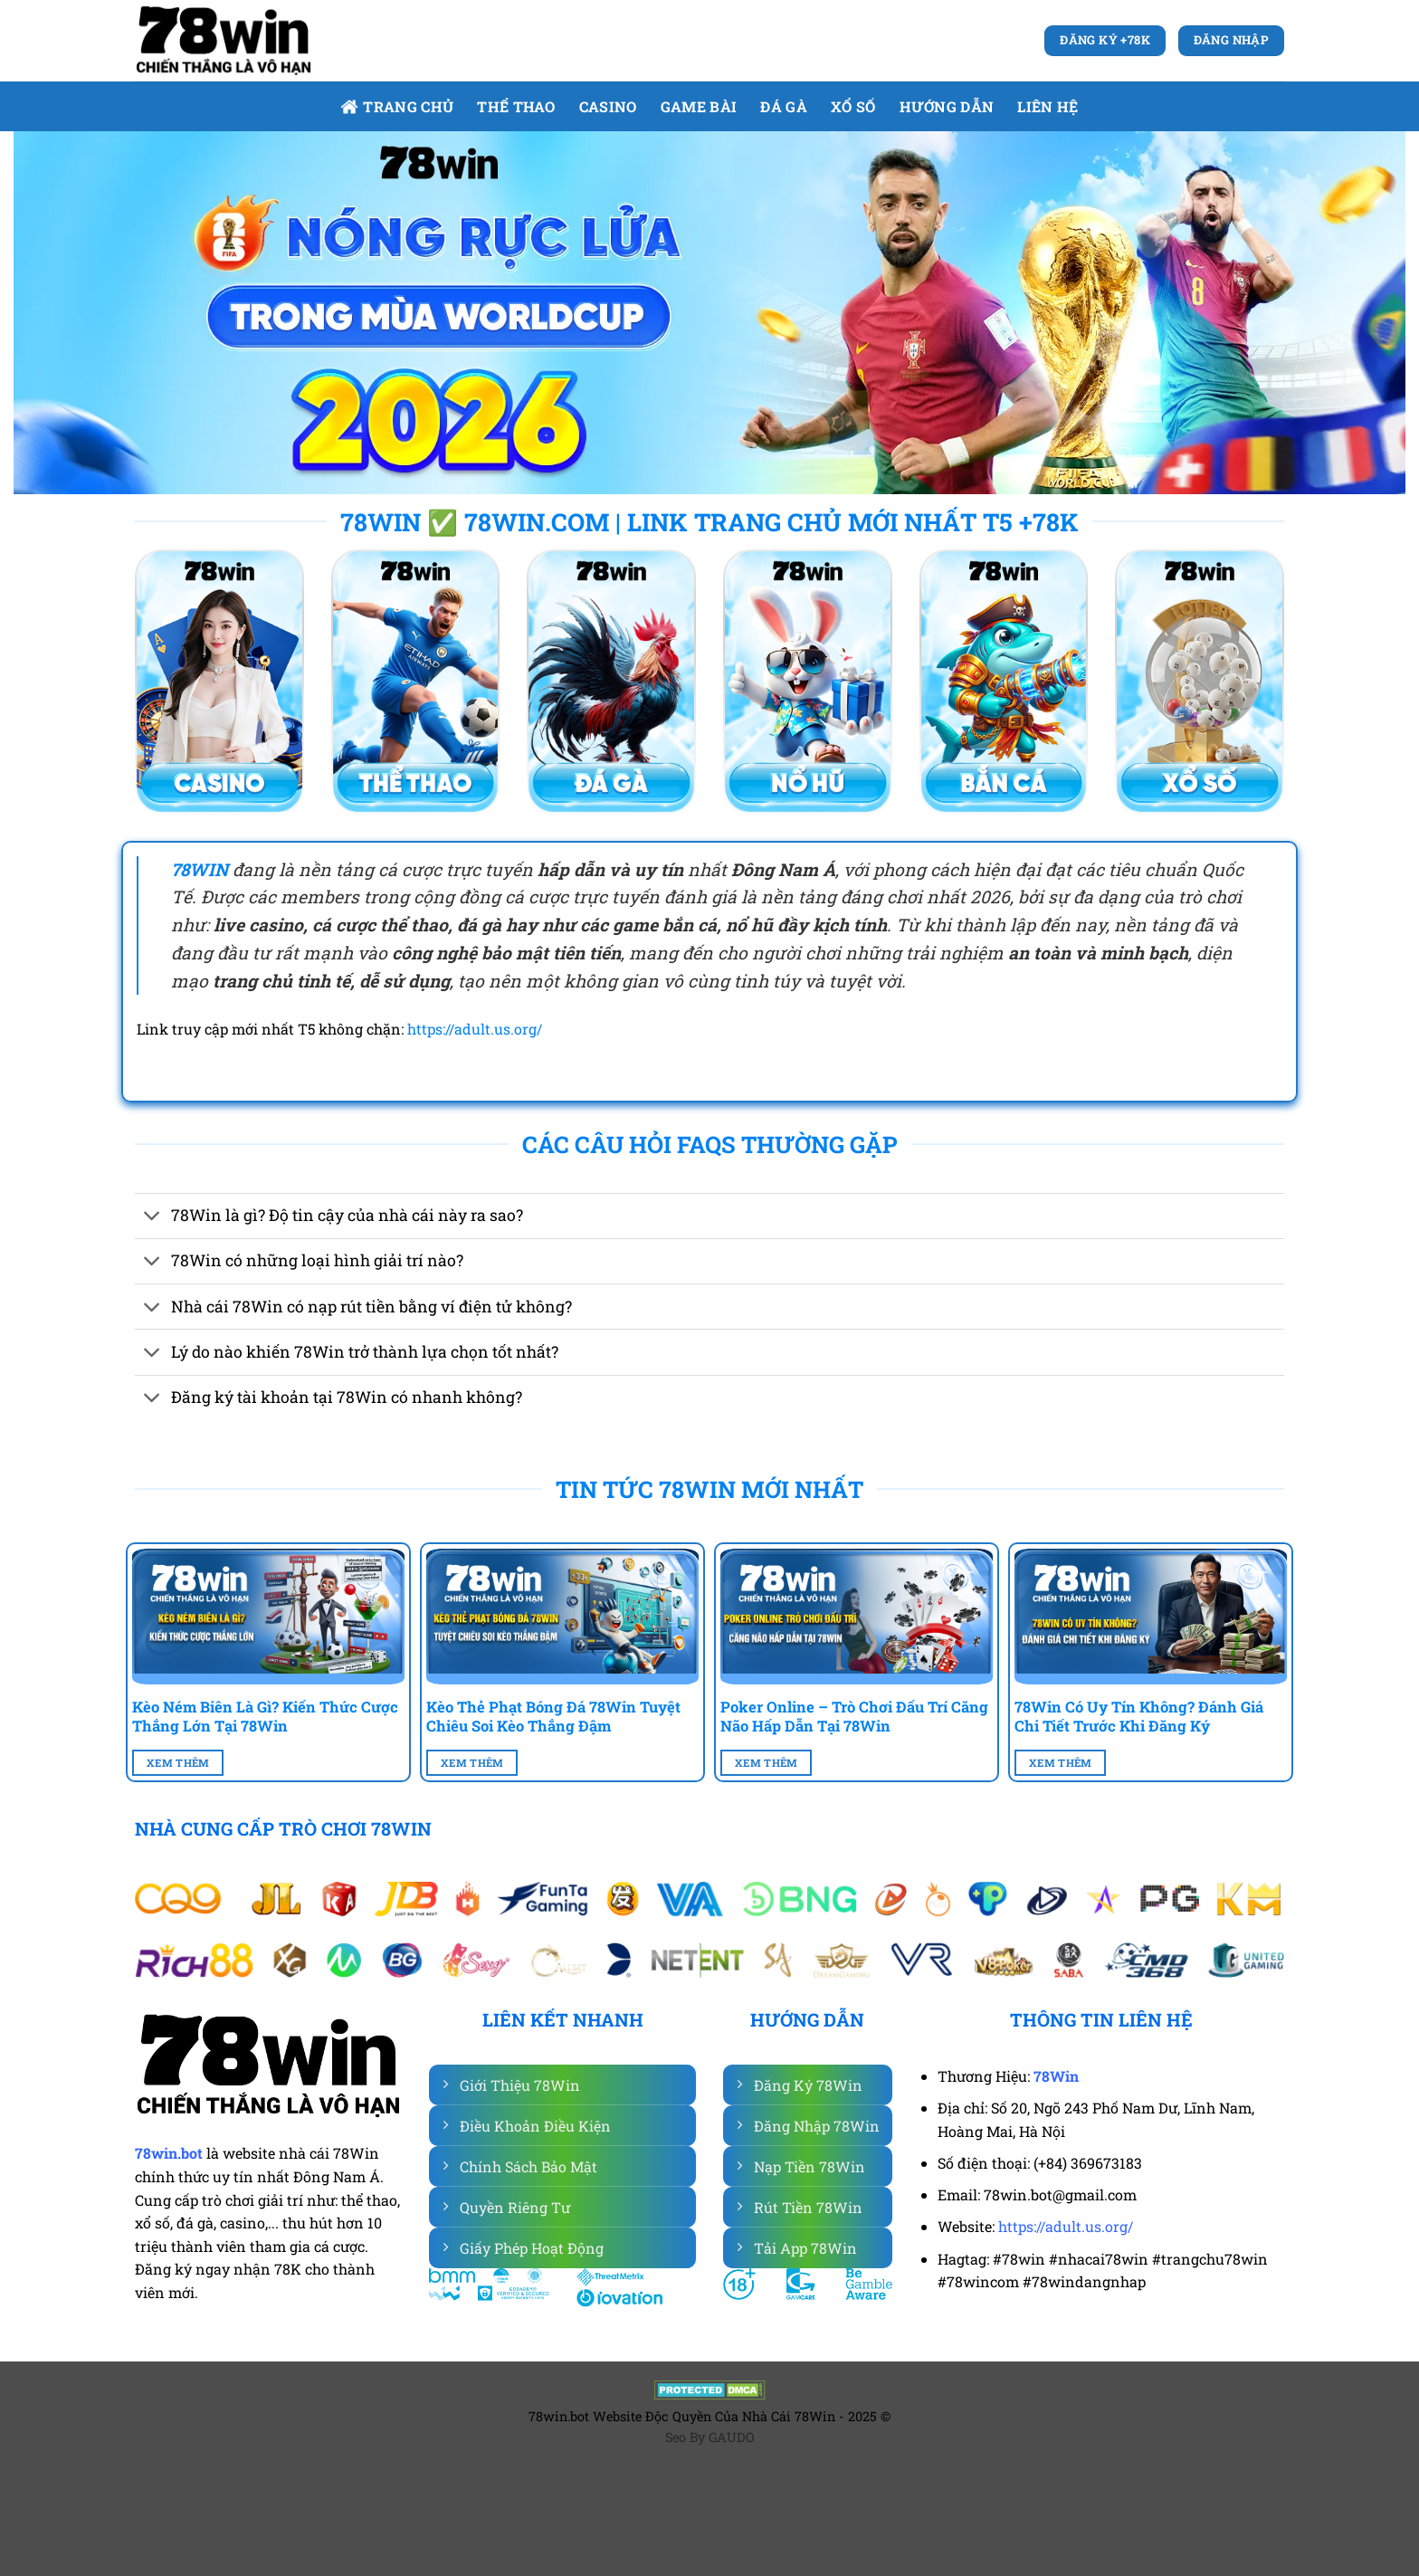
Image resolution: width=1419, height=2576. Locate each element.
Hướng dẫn (947, 106)
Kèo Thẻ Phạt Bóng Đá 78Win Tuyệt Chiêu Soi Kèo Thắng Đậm (553, 1716)
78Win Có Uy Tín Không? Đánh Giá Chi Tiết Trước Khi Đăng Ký (1138, 1716)
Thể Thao (516, 106)
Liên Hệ (1047, 106)
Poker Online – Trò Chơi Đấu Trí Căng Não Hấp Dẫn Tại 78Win (854, 1716)
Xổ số (853, 106)
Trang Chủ (396, 106)
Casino (608, 106)
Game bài (699, 106)
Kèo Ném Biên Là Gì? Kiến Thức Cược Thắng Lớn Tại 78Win (265, 1716)
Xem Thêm (178, 1763)
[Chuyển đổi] (152, 1217)
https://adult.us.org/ (474, 1028)
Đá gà (783, 106)
